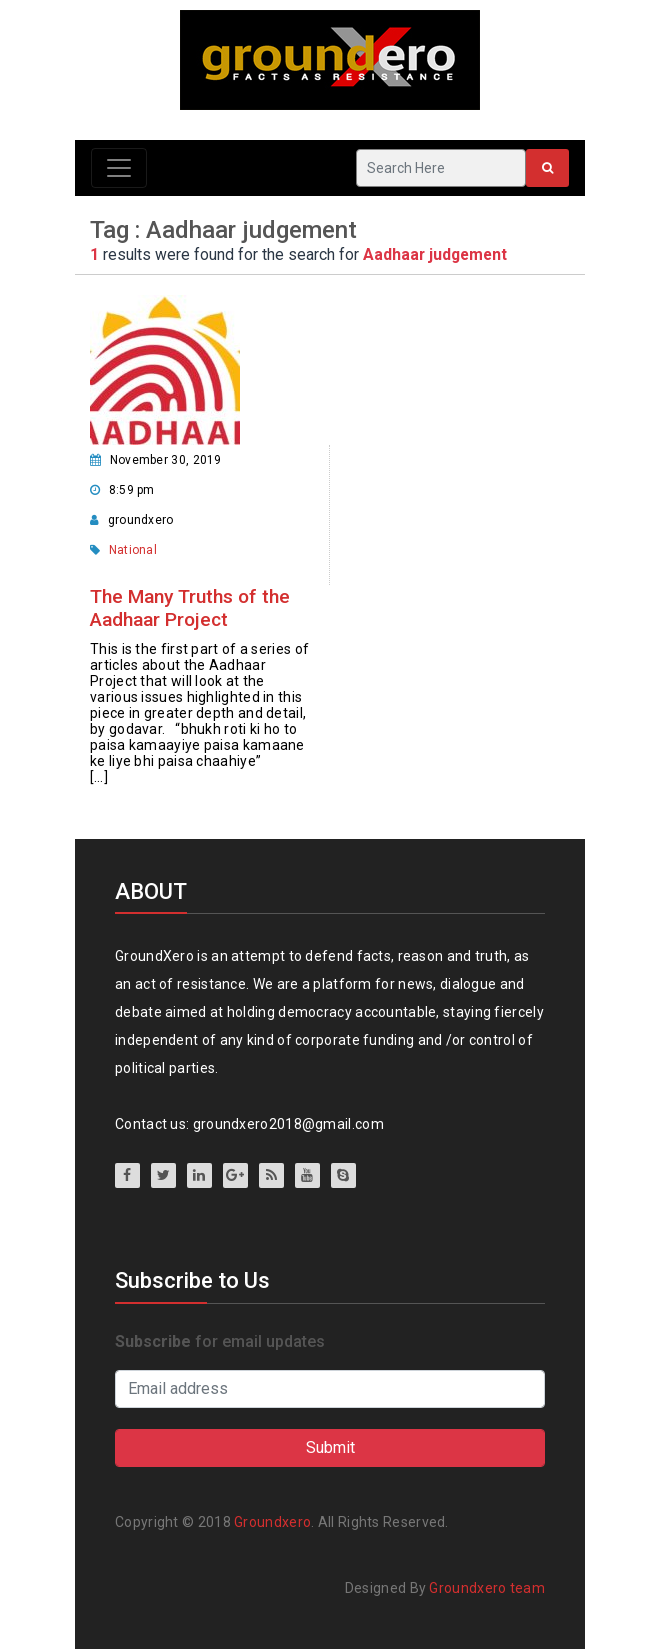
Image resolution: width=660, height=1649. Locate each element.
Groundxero (272, 1522)
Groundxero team (487, 1588)
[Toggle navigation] (119, 168)
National (133, 550)
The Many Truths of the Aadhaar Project (190, 608)
